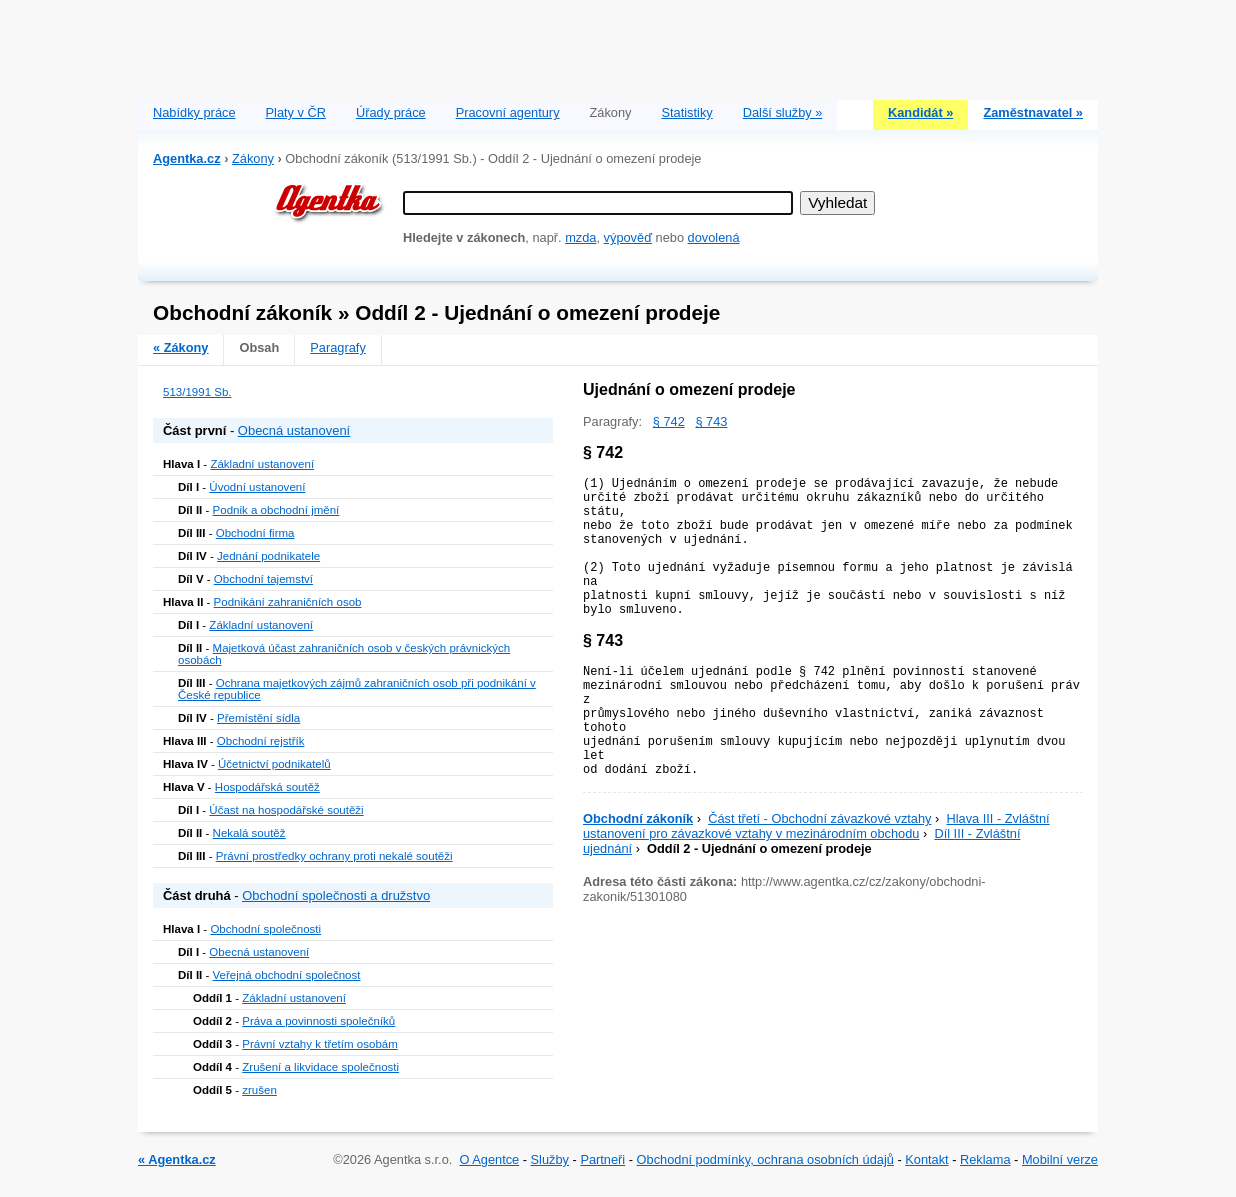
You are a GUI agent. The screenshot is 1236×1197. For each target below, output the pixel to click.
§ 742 (669, 421)
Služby (550, 1159)
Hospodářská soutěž (267, 787)
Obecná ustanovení (294, 430)
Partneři (602, 1159)
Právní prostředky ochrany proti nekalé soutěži (334, 856)
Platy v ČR (296, 112)
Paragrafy (337, 347)
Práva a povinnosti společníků (318, 1021)
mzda (580, 237)
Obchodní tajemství (263, 579)
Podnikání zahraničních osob (288, 602)
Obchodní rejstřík (261, 741)
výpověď (628, 237)
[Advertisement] (618, 45)
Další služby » (783, 112)
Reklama (985, 1159)
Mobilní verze (1060, 1159)
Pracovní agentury (508, 112)
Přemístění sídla (258, 718)
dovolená (714, 237)
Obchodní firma (255, 533)
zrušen (259, 1090)
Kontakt (926, 1159)
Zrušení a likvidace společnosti (320, 1067)
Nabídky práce (194, 112)
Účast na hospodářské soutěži (286, 810)
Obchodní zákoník (638, 818)
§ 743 (711, 421)
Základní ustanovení (262, 464)
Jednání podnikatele (268, 556)
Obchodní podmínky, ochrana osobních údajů (765, 1159)
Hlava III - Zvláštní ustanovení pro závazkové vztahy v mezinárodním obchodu (816, 826)
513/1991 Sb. (197, 392)
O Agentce (489, 1159)
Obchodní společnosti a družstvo (336, 895)
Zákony (253, 158)
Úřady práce (391, 112)
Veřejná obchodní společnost (287, 975)
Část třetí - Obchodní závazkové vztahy (819, 818)
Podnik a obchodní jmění (276, 510)
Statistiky (687, 112)
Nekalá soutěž (249, 833)
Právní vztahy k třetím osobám (320, 1044)
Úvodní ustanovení (257, 487)
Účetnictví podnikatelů (274, 764)
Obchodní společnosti (265, 929)
